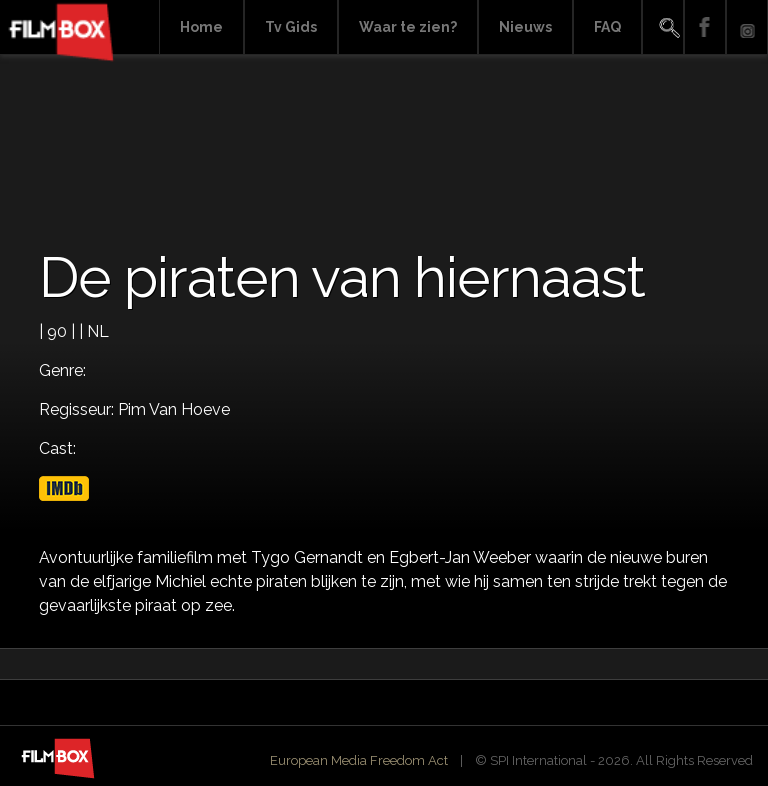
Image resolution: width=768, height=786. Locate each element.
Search (663, 27)
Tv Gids (291, 27)
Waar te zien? (408, 27)
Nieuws (525, 27)
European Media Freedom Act (359, 760)
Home (201, 27)
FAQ (607, 27)
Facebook (705, 27)
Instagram (747, 27)
